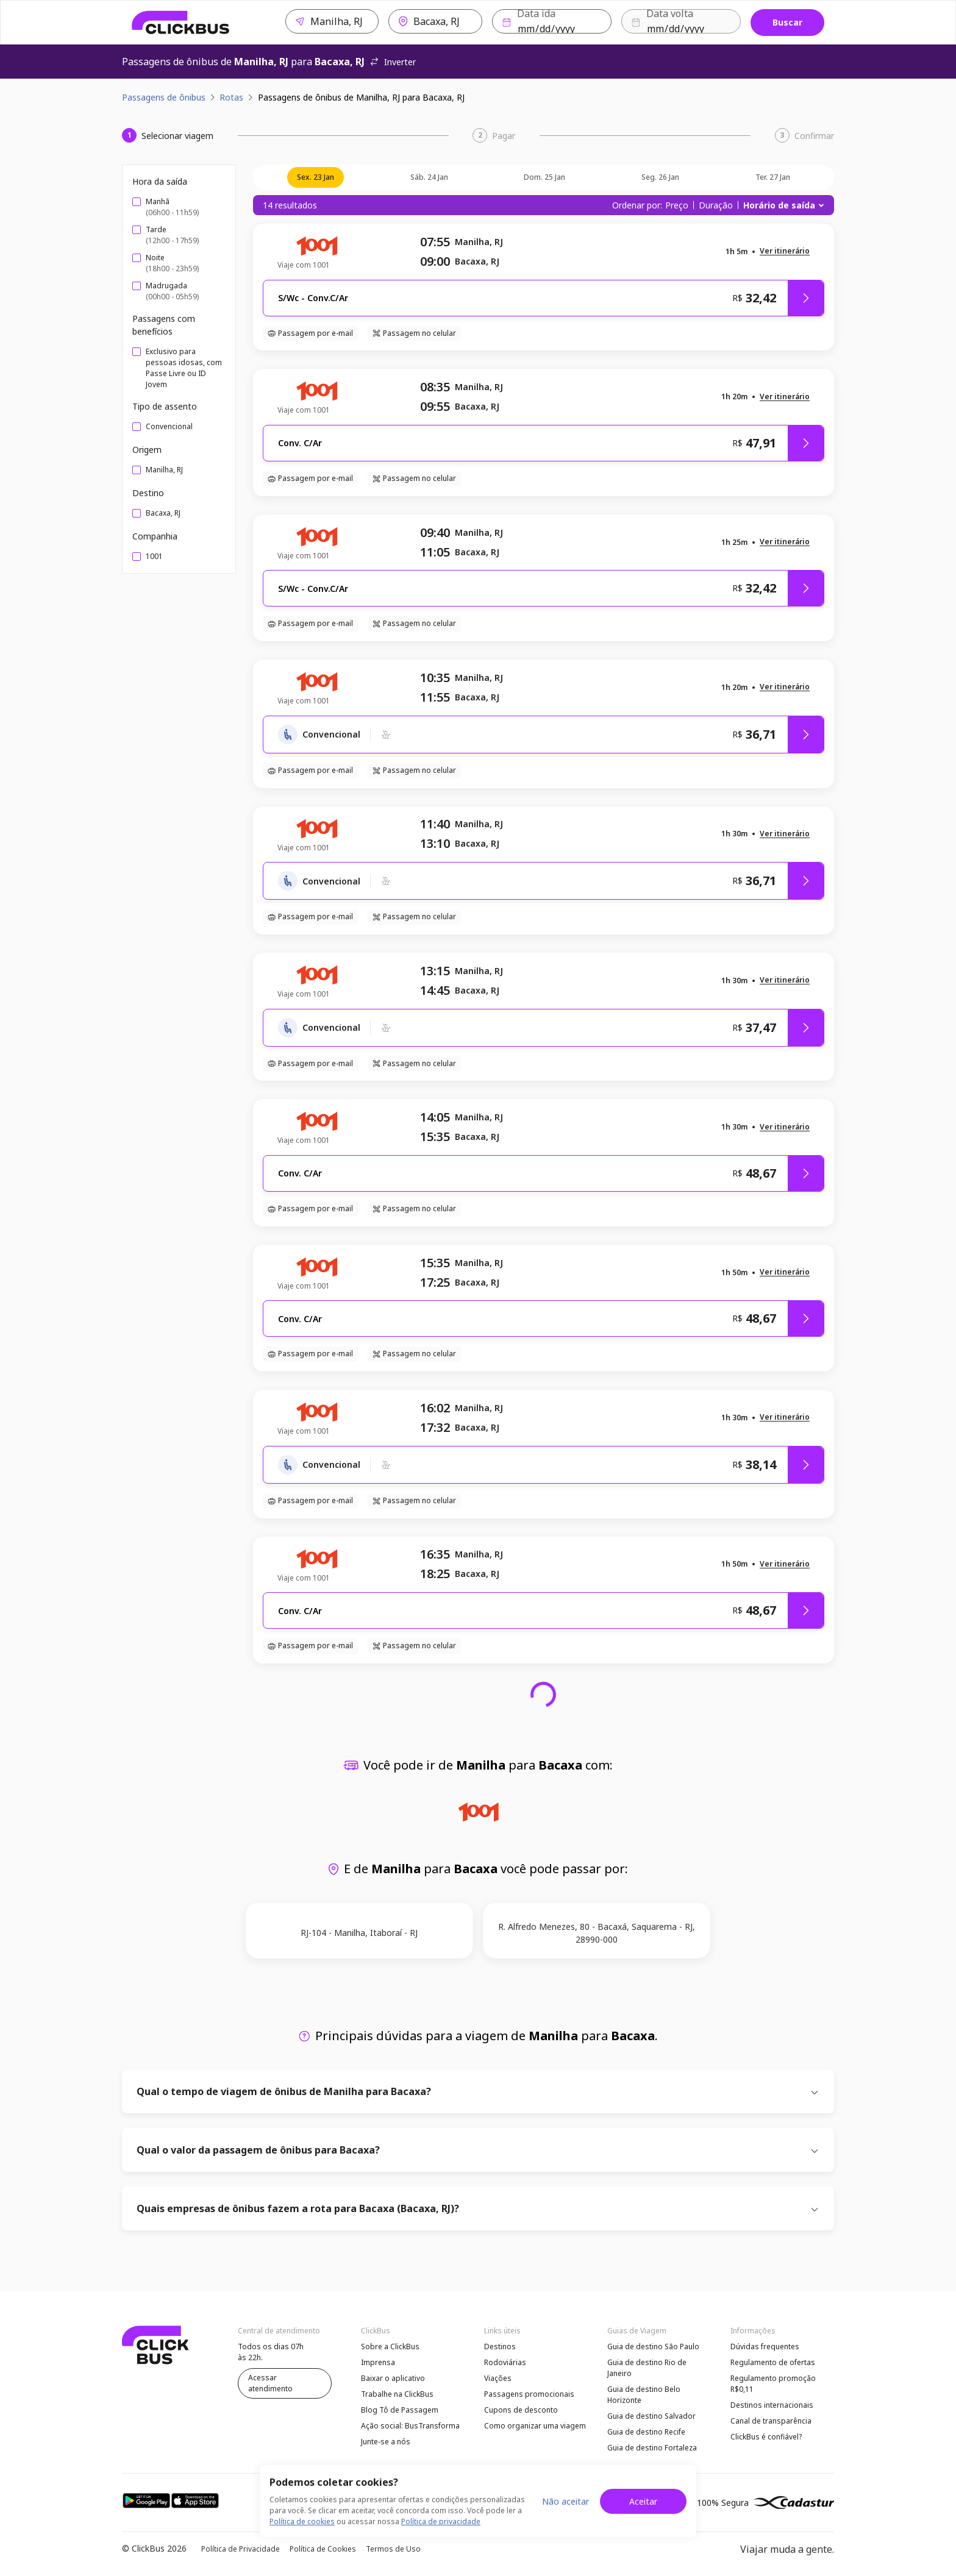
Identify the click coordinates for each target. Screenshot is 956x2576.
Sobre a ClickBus (390, 2346)
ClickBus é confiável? (766, 2437)
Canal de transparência (771, 2421)
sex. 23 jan (315, 177)
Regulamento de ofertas (772, 2362)
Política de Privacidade (240, 2549)
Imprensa (378, 2362)
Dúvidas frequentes (764, 2346)
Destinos (500, 2346)
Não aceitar (565, 2501)
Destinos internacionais (771, 2405)
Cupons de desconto (521, 2410)
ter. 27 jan (772, 177)
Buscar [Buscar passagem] (787, 22)
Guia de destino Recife (646, 2432)
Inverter (392, 62)
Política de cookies (302, 2521)
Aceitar (643, 2501)
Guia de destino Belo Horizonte (643, 2394)
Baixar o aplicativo (393, 2378)
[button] (785, 251)
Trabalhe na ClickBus (397, 2394)
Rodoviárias (505, 2362)
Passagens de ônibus (163, 97)
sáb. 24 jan (429, 177)
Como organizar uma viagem (535, 2426)
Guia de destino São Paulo (653, 2346)
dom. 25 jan (544, 177)
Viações (498, 2378)
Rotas (231, 97)
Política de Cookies (323, 2549)
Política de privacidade (440, 2521)
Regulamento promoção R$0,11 (773, 2383)
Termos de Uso (393, 2549)
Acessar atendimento (270, 2383)
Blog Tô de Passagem (399, 2410)
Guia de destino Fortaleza (652, 2448)
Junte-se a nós (385, 2441)
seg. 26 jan (660, 177)
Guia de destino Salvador (651, 2416)
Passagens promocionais (529, 2394)
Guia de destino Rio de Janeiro (647, 2368)
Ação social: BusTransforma (410, 2426)
